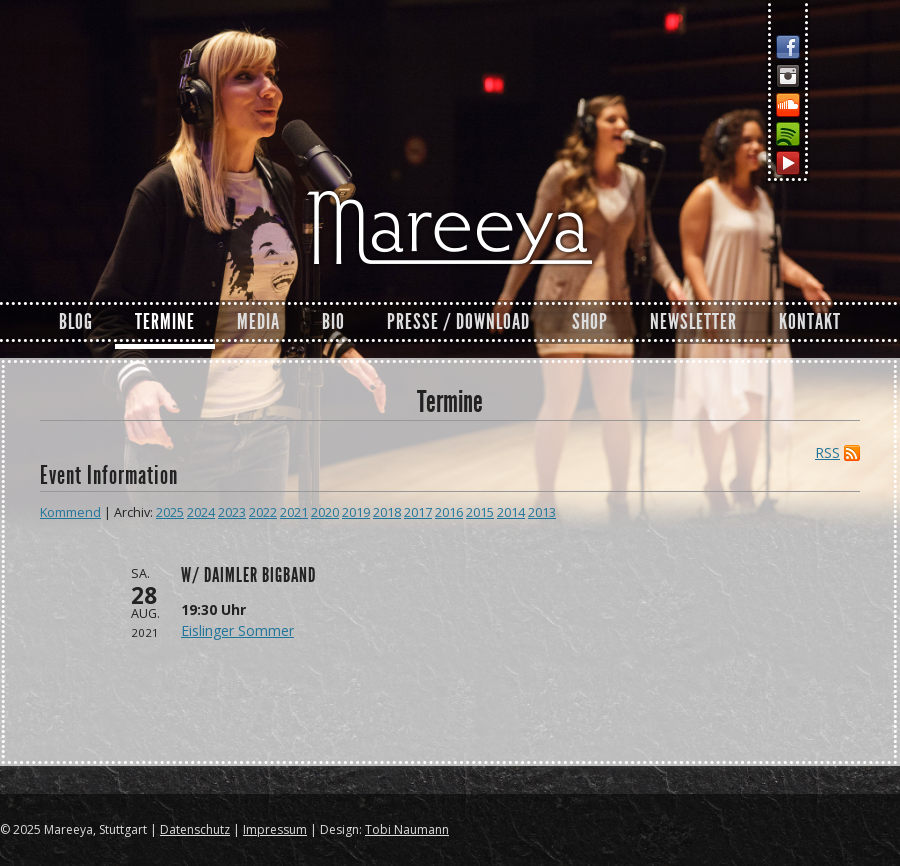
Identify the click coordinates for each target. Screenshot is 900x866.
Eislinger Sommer (237, 630)
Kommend (70, 512)
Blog (76, 322)
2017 (418, 512)
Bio (333, 322)
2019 (356, 512)
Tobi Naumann (407, 829)
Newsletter (693, 322)
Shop (590, 322)
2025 (170, 512)
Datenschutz (195, 829)
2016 (449, 512)
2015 (480, 512)
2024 (201, 512)
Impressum (275, 829)
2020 (325, 512)
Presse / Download (458, 322)
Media (258, 322)
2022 (263, 512)
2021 (294, 512)
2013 (542, 512)
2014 (511, 512)
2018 (387, 512)
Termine (165, 322)
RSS (827, 453)
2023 (232, 512)
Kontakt (810, 322)
